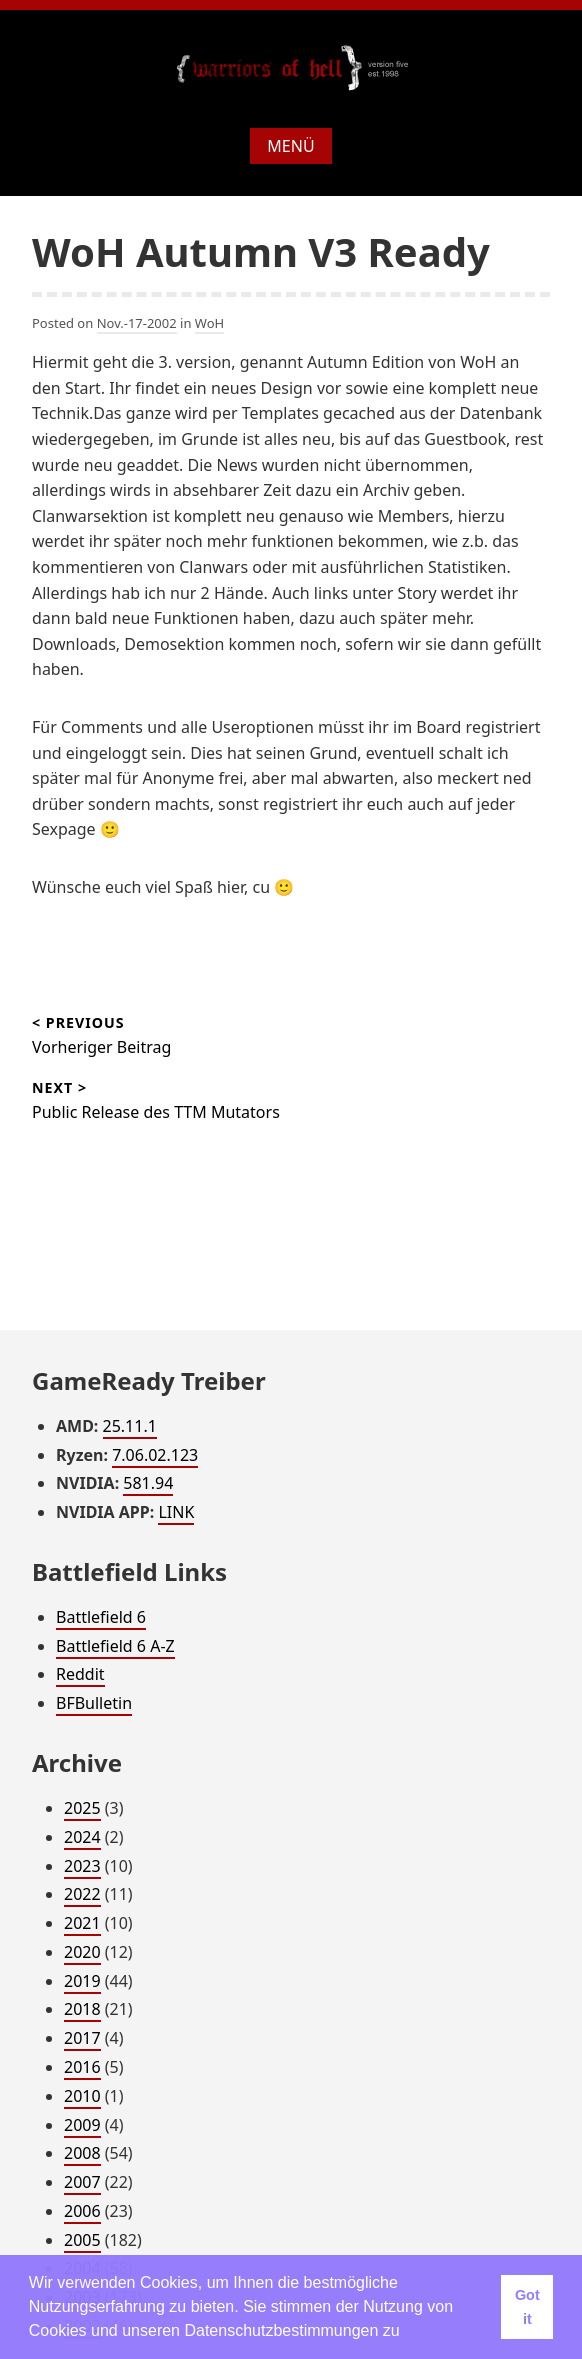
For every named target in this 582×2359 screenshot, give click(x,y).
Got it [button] (527, 2307)
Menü (290, 146)
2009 (82, 2125)
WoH (209, 323)
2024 (82, 1837)
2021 (82, 1923)
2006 (82, 2211)
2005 (82, 2240)
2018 (82, 2009)
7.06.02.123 (155, 1455)
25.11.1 (130, 1426)
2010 (82, 2096)
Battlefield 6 (101, 1617)
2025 (82, 1808)
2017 (82, 2038)
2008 (82, 2153)
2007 (82, 2182)
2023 (82, 1866)
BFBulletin (94, 1703)
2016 (82, 2067)
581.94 (148, 1483)
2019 (82, 1981)
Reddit (80, 1674)
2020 (82, 1952)
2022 (82, 1894)
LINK (176, 1512)
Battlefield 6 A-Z (115, 1646)
